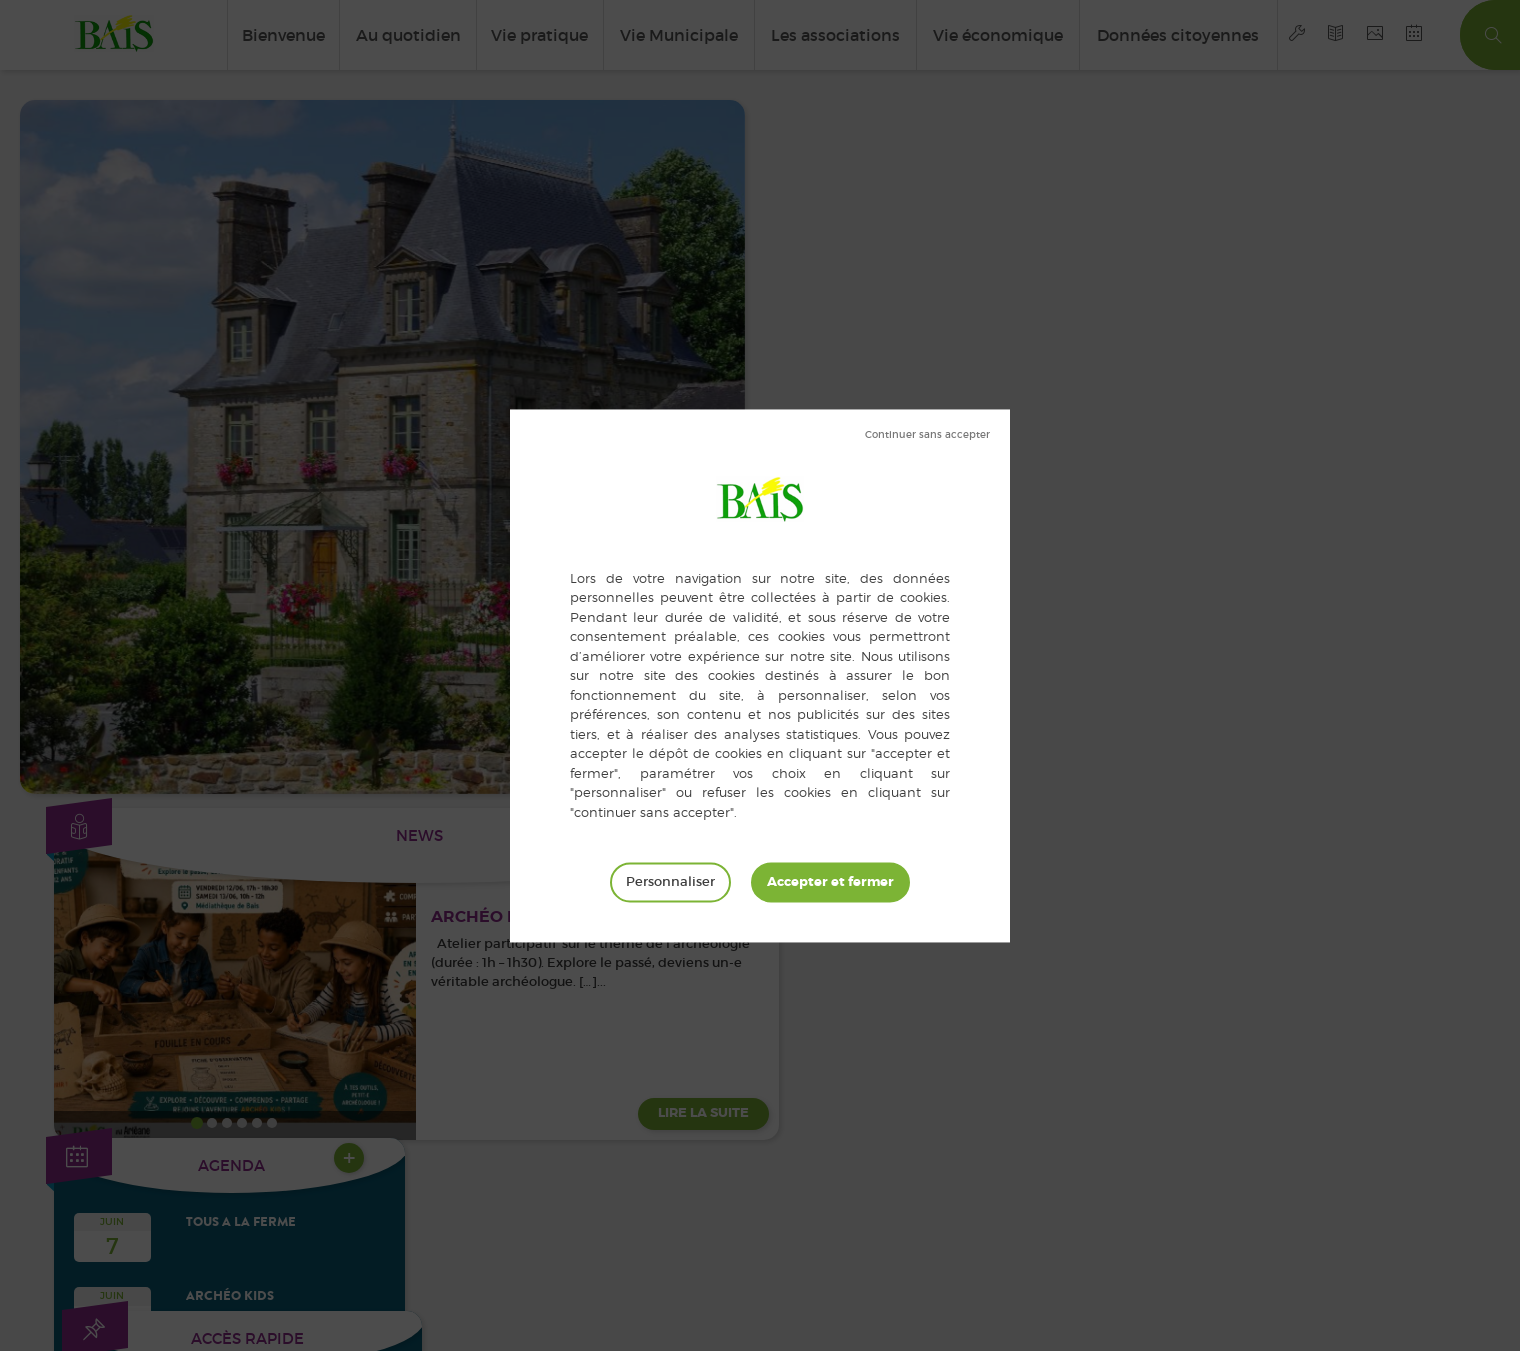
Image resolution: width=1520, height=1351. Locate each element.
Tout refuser (927, 435)
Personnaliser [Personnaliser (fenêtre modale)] (670, 881)
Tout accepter (830, 882)
